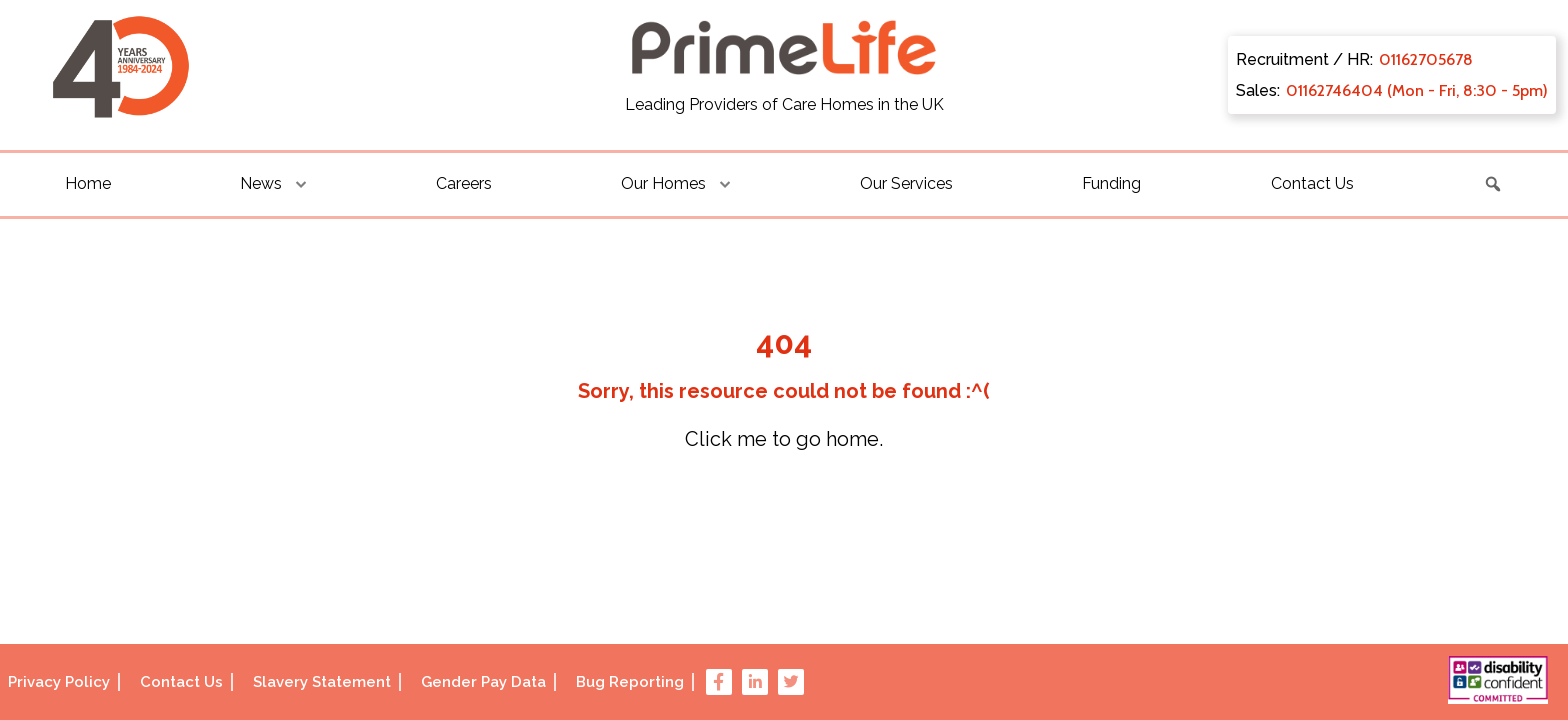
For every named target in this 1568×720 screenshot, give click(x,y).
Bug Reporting (630, 682)
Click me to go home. (784, 439)
